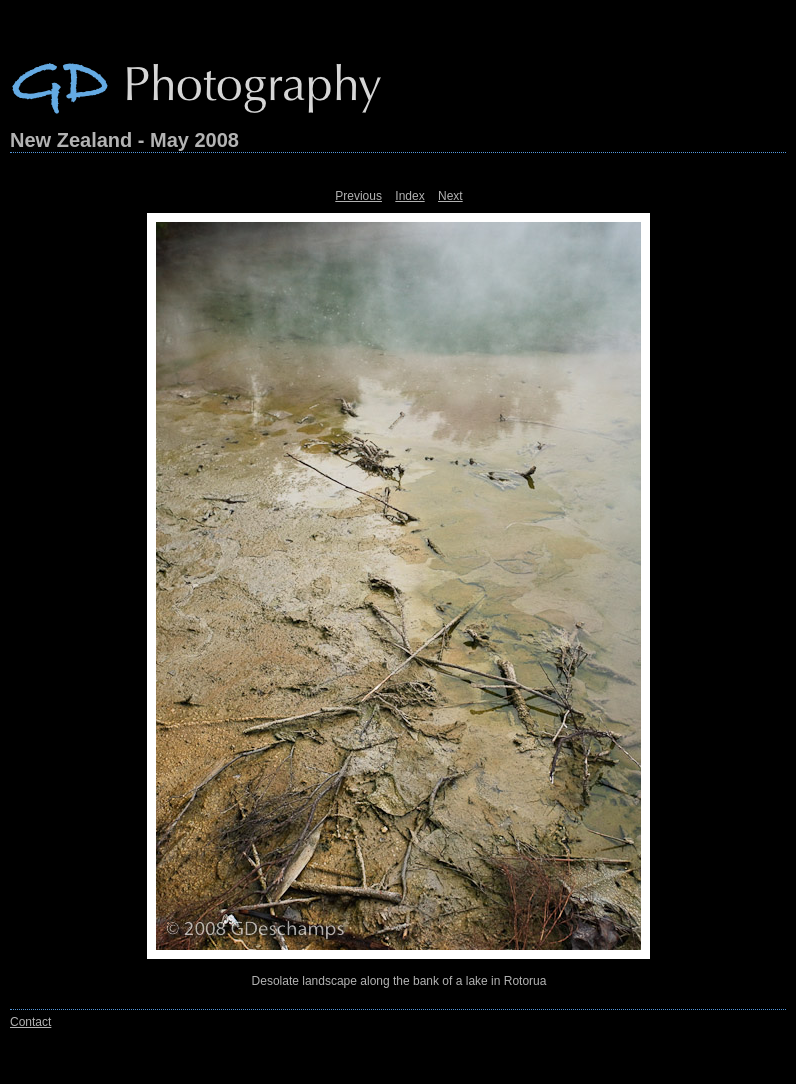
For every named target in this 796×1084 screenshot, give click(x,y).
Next (450, 196)
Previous (358, 196)
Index (409, 196)
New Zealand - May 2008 (124, 140)
